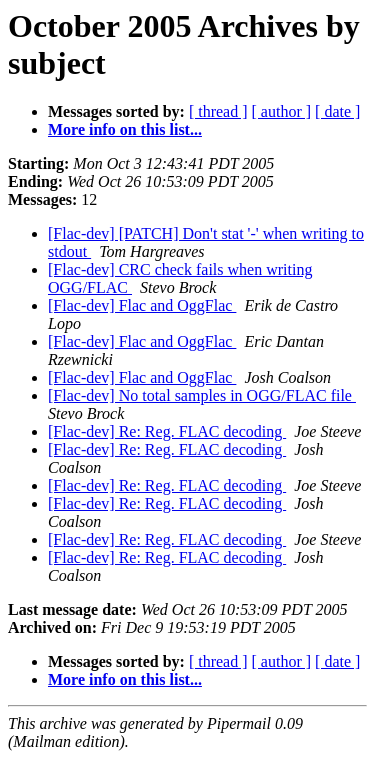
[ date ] (337, 111)
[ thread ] (218, 111)
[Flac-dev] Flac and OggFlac (142, 305)
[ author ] (282, 111)
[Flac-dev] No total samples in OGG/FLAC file (202, 395)
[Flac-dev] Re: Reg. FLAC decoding (167, 431)
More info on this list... (125, 129)
